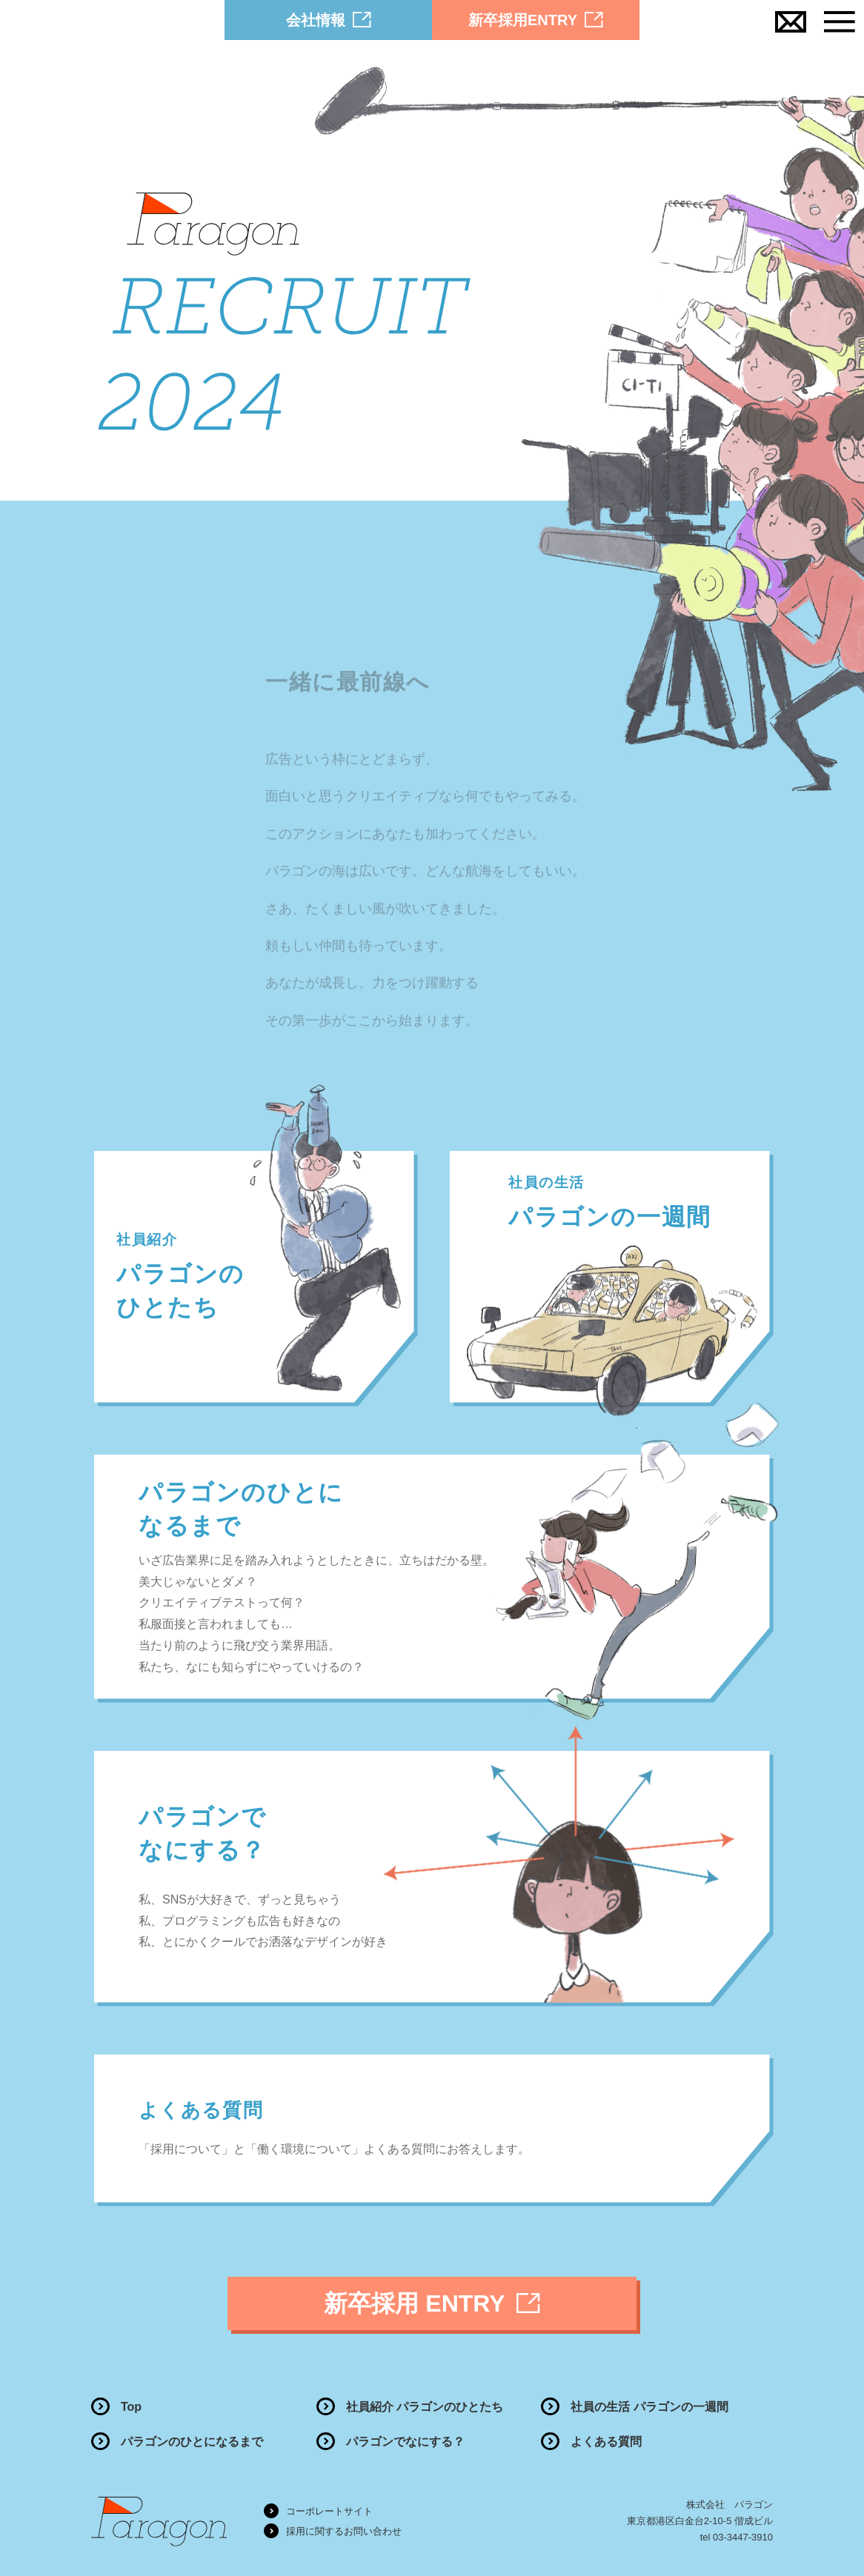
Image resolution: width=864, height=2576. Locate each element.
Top (131, 2406)
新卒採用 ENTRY (431, 2303)
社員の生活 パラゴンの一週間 (649, 2406)
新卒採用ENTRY (535, 20)
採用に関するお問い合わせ (344, 2531)
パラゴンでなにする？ (405, 2441)
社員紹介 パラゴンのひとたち (424, 2406)
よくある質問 (606, 2441)
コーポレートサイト (329, 2511)
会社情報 (328, 20)
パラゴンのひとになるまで (192, 2441)
